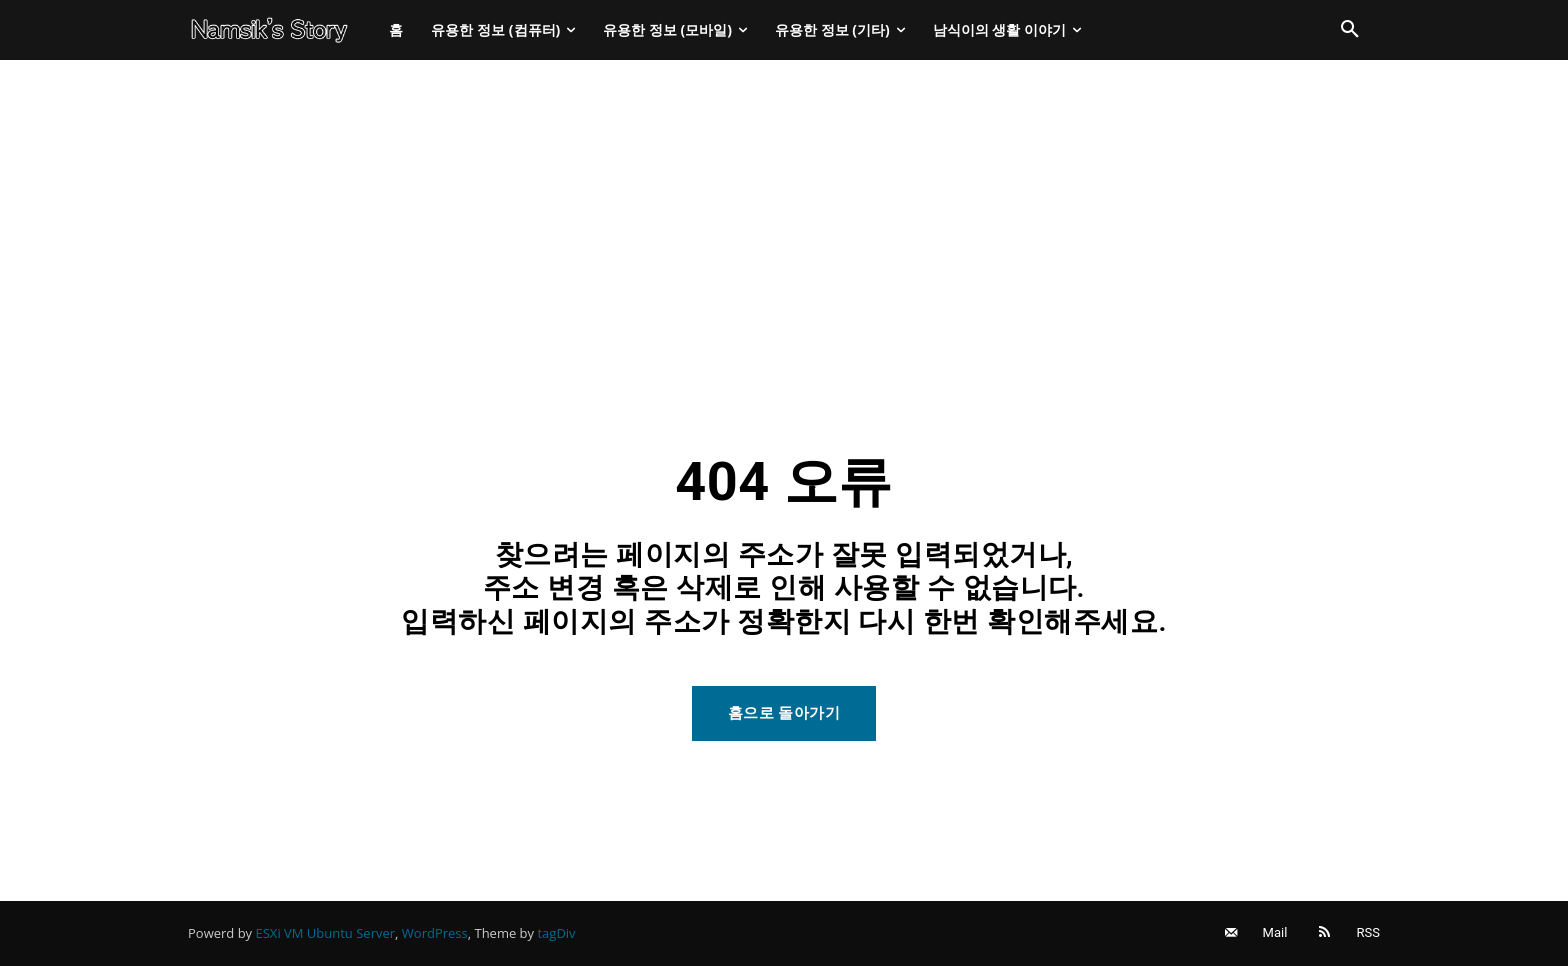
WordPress (435, 933)
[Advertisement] (784, 210)
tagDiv (556, 933)
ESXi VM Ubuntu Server (326, 933)
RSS (1368, 932)
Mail (1275, 932)
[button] (1350, 30)
